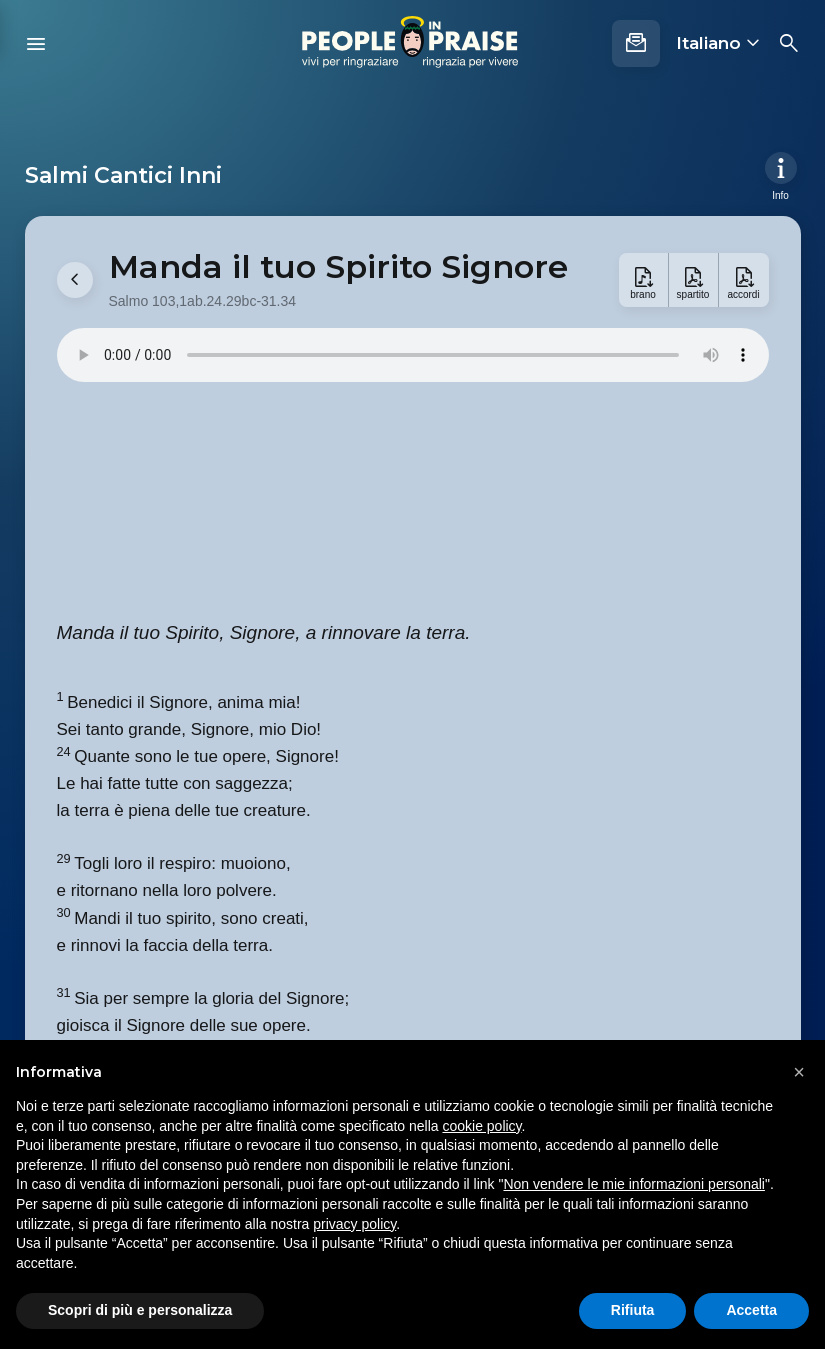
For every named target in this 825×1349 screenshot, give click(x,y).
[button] (799, 1072)
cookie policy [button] (481, 1126)
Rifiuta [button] (633, 1310)
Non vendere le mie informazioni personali (633, 1184)
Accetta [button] (751, 1310)
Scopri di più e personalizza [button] (140, 1310)
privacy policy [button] (354, 1224)
